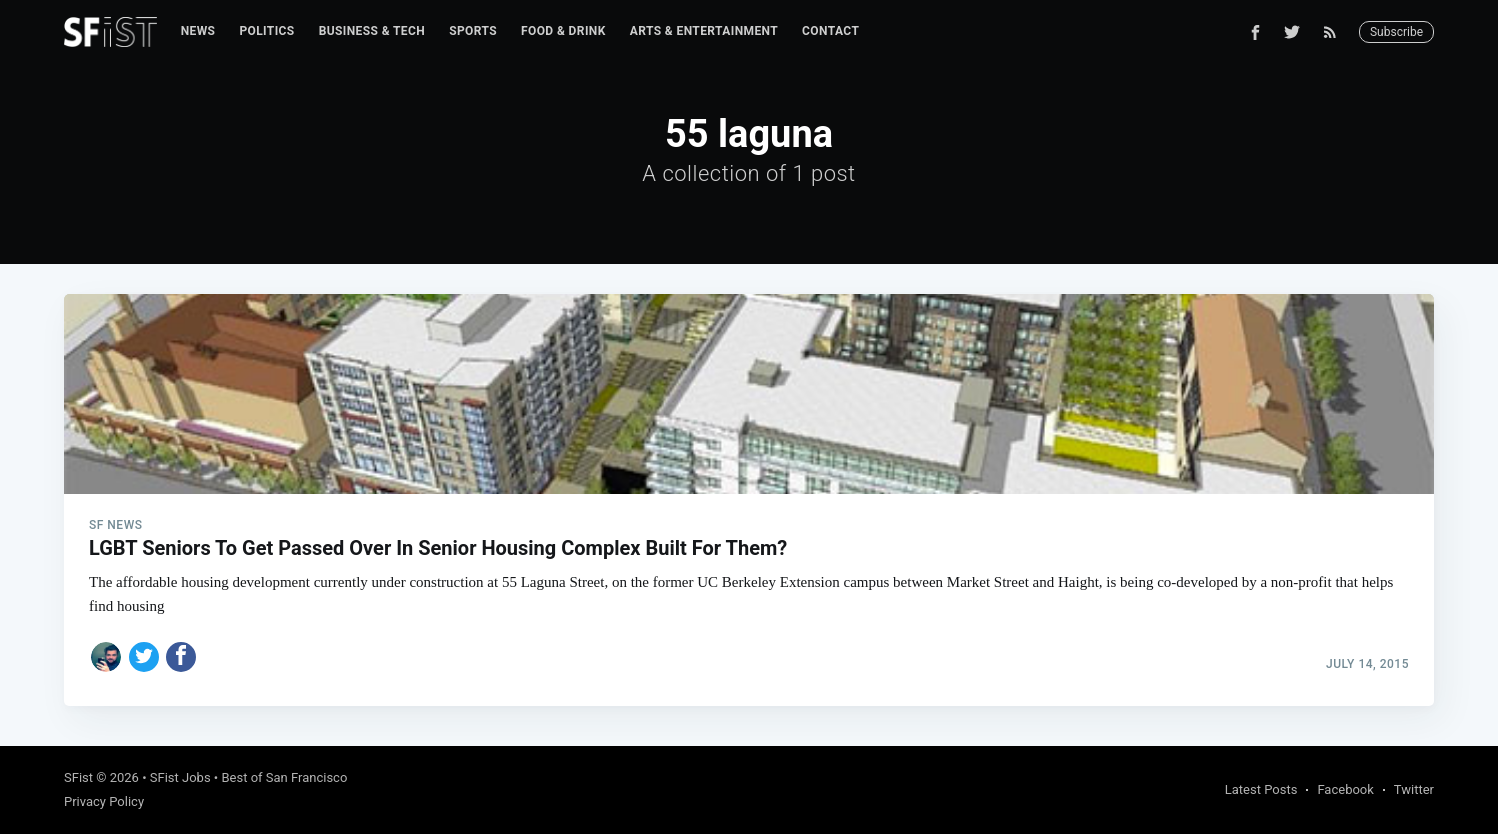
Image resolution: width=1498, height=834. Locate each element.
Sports (473, 31)
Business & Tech (372, 31)
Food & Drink (563, 31)
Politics (266, 31)
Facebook (1345, 789)
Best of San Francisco (284, 777)
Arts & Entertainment (704, 31)
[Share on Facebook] (181, 657)
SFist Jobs (180, 777)
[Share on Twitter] (144, 657)
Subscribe (1396, 32)
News (198, 31)
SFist (78, 777)
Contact (830, 31)
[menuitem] (198, 31)
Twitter (1414, 789)
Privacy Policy (104, 801)
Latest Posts (1261, 789)
